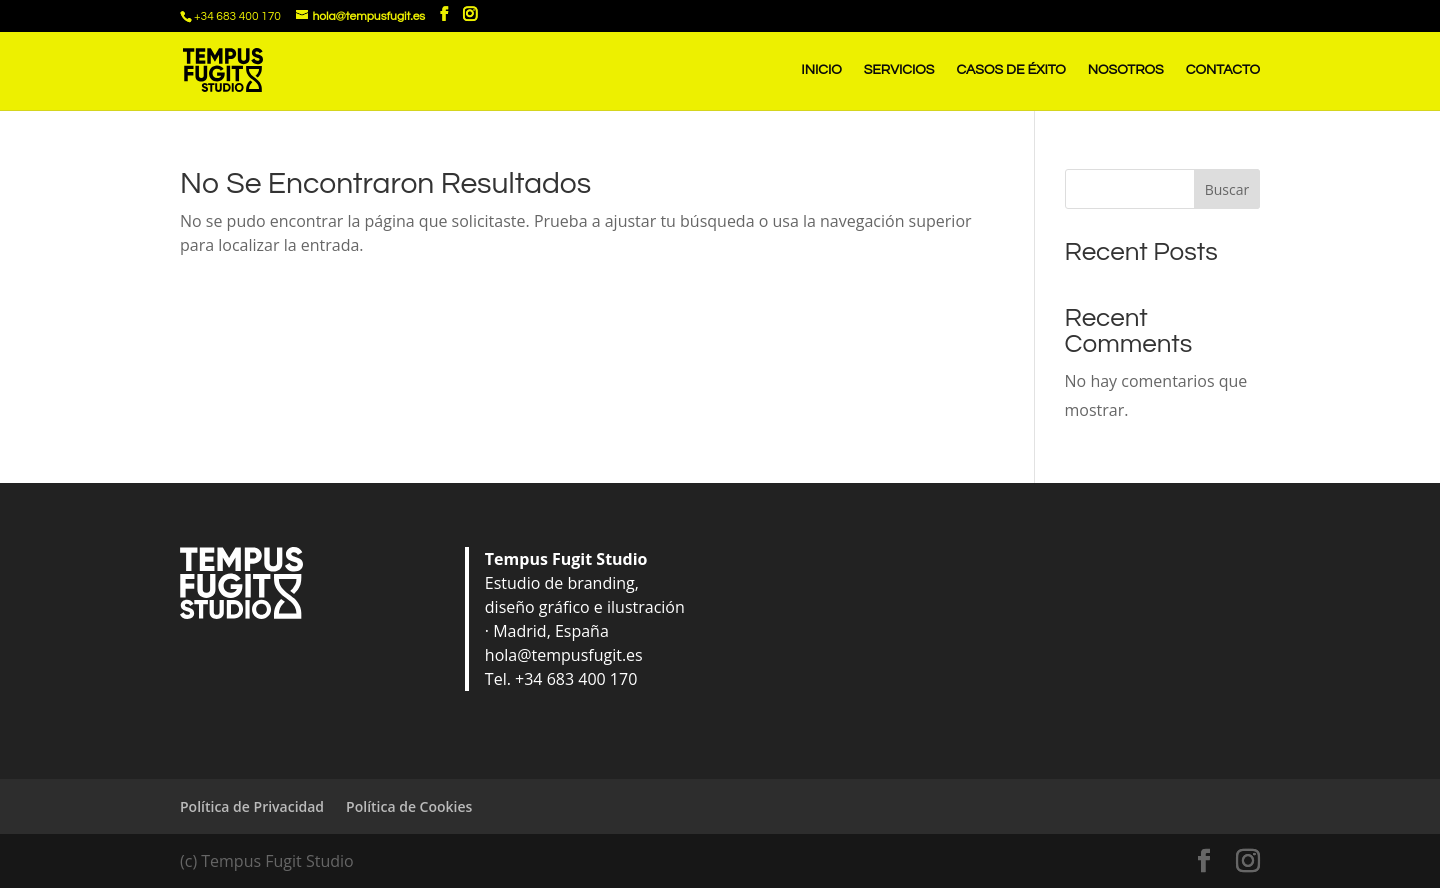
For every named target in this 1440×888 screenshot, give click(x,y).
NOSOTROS (1126, 70)
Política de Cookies (409, 806)
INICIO (821, 70)
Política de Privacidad (252, 806)
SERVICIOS (899, 70)
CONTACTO (1223, 70)
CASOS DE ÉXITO (1010, 70)
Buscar (1227, 189)
